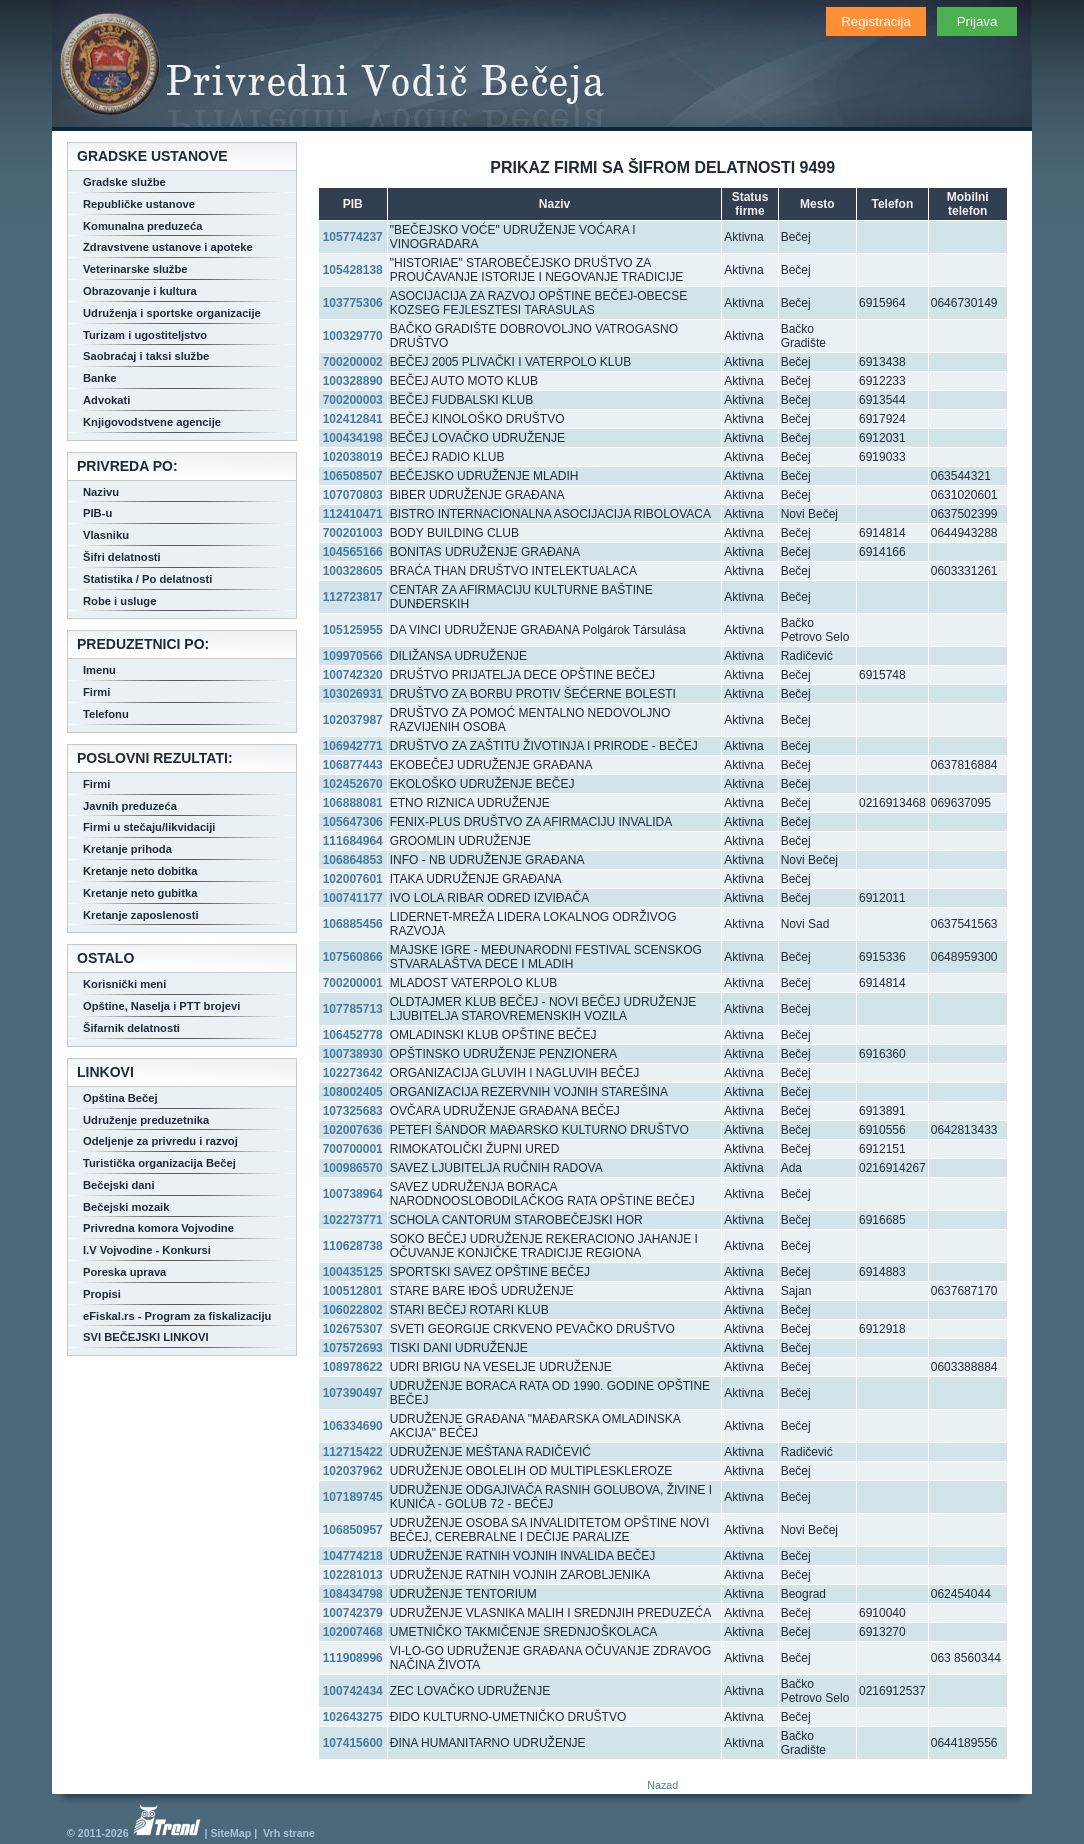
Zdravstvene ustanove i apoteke (168, 247)
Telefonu (106, 714)
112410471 (353, 514)
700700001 (353, 1149)
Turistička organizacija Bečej (159, 1163)
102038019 (353, 457)
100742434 (353, 1691)
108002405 (353, 1092)
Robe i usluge (119, 601)
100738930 (353, 1054)
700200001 (353, 983)
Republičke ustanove (139, 204)
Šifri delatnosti (122, 557)
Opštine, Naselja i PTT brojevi (161, 1006)
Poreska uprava (124, 1272)
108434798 (353, 1594)
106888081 (353, 803)
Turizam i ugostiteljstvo (145, 335)
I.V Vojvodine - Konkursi (147, 1250)
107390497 (353, 1393)
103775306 (353, 303)
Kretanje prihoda (127, 849)
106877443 (353, 765)
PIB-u (97, 513)
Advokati (106, 400)
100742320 (353, 675)
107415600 (353, 1743)
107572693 (353, 1348)
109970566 (353, 656)
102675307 (353, 1329)
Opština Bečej (120, 1098)
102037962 (353, 1471)
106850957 (353, 1530)
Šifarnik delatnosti (131, 1028)
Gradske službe (124, 182)
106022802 (353, 1310)
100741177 (353, 898)
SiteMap (230, 1833)
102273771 (353, 1220)
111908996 (353, 1658)
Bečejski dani (119, 1185)
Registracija (876, 21)
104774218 (353, 1556)
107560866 (353, 957)
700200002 (353, 362)
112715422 (353, 1452)
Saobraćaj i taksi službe (146, 356)
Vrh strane (289, 1833)
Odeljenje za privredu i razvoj (160, 1141)
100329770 (353, 336)
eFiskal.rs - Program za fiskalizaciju (177, 1316)
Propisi (102, 1294)
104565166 (353, 552)
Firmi (96, 692)
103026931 (353, 694)
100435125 (353, 1272)
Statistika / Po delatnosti (147, 579)
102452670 (353, 784)
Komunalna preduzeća (142, 226)
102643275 (353, 1717)
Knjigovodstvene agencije (152, 422)
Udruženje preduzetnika (146, 1120)
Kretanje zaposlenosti (141, 915)
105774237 (353, 237)
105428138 (353, 270)
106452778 (353, 1035)
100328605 (353, 571)
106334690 (353, 1426)
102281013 (353, 1575)
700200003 (353, 400)
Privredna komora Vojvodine (158, 1228)
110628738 (353, 1246)
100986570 (353, 1168)
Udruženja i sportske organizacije (172, 313)
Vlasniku (106, 535)
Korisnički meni (124, 984)
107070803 (353, 495)
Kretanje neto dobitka (140, 871)
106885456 (353, 924)
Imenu (99, 670)
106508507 (353, 476)
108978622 (353, 1367)
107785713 (353, 1009)
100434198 (353, 438)
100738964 (353, 1194)
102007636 (353, 1130)
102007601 (353, 879)
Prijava (977, 21)
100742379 (353, 1613)
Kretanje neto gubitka (140, 893)
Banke (100, 378)
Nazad (662, 1785)
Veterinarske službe (135, 269)
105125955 (353, 630)
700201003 (353, 533)
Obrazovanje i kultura (140, 291)
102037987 (353, 720)
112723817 (353, 597)
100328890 (353, 381)
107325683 (353, 1111)
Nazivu (101, 492)
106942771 (353, 746)
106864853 (353, 860)
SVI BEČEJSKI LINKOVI (146, 1337)
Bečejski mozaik (126, 1207)
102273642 (353, 1073)
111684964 (353, 841)
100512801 (353, 1291)
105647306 (353, 822)
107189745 (353, 1497)
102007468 (353, 1632)
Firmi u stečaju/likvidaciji (149, 827)
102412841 (353, 419)
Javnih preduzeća (130, 806)
